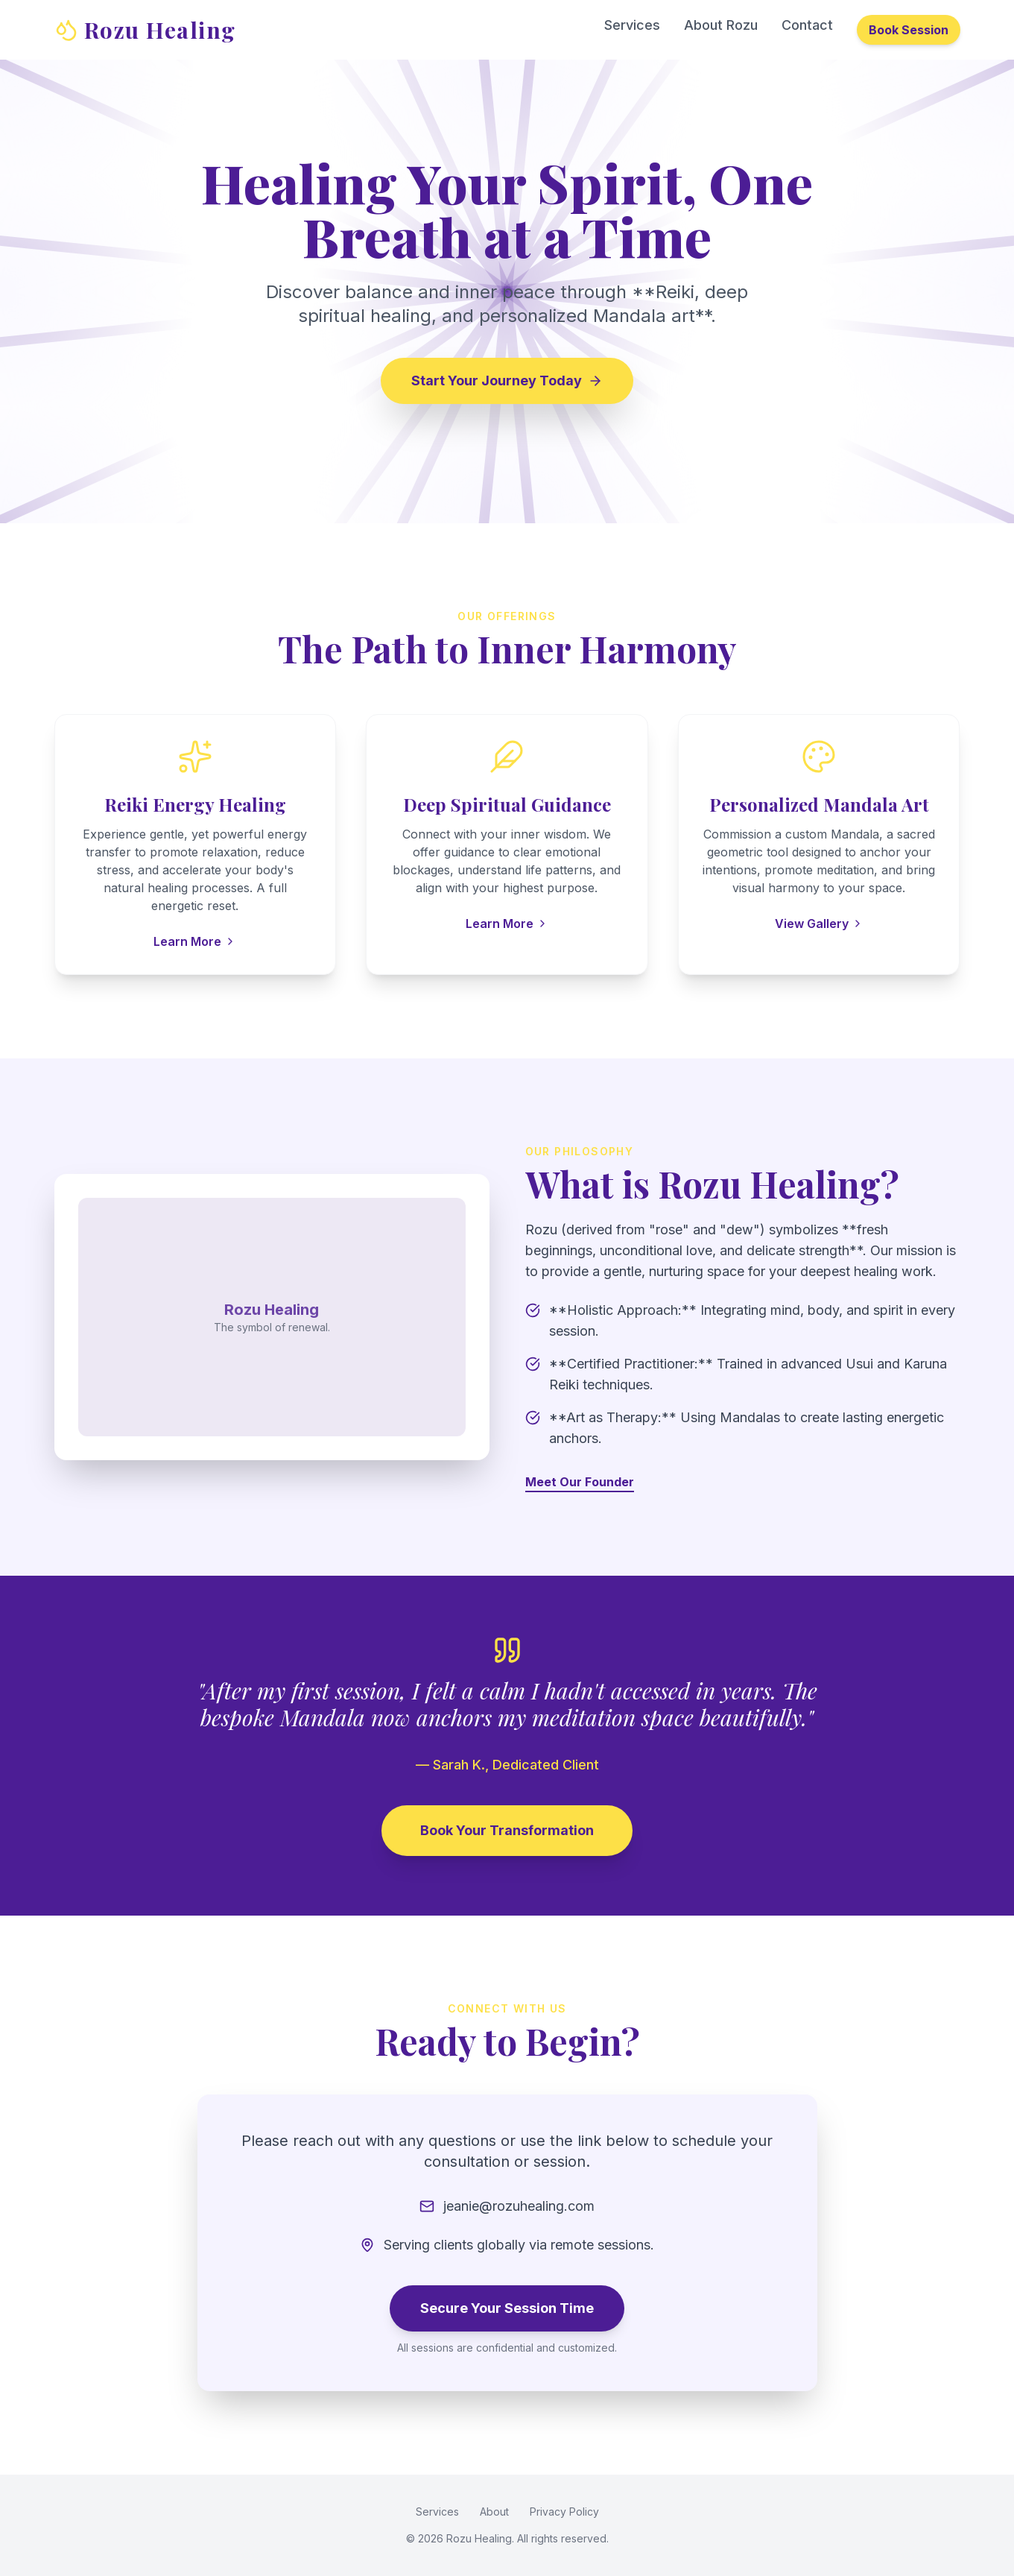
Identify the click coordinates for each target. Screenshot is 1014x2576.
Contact (807, 25)
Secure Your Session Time (507, 2308)
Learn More (194, 941)
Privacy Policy (564, 2511)
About (494, 2511)
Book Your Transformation (507, 1830)
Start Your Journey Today (507, 380)
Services (632, 25)
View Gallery (819, 923)
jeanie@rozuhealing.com (519, 2206)
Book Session (908, 29)
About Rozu (721, 25)
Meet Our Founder (579, 1481)
